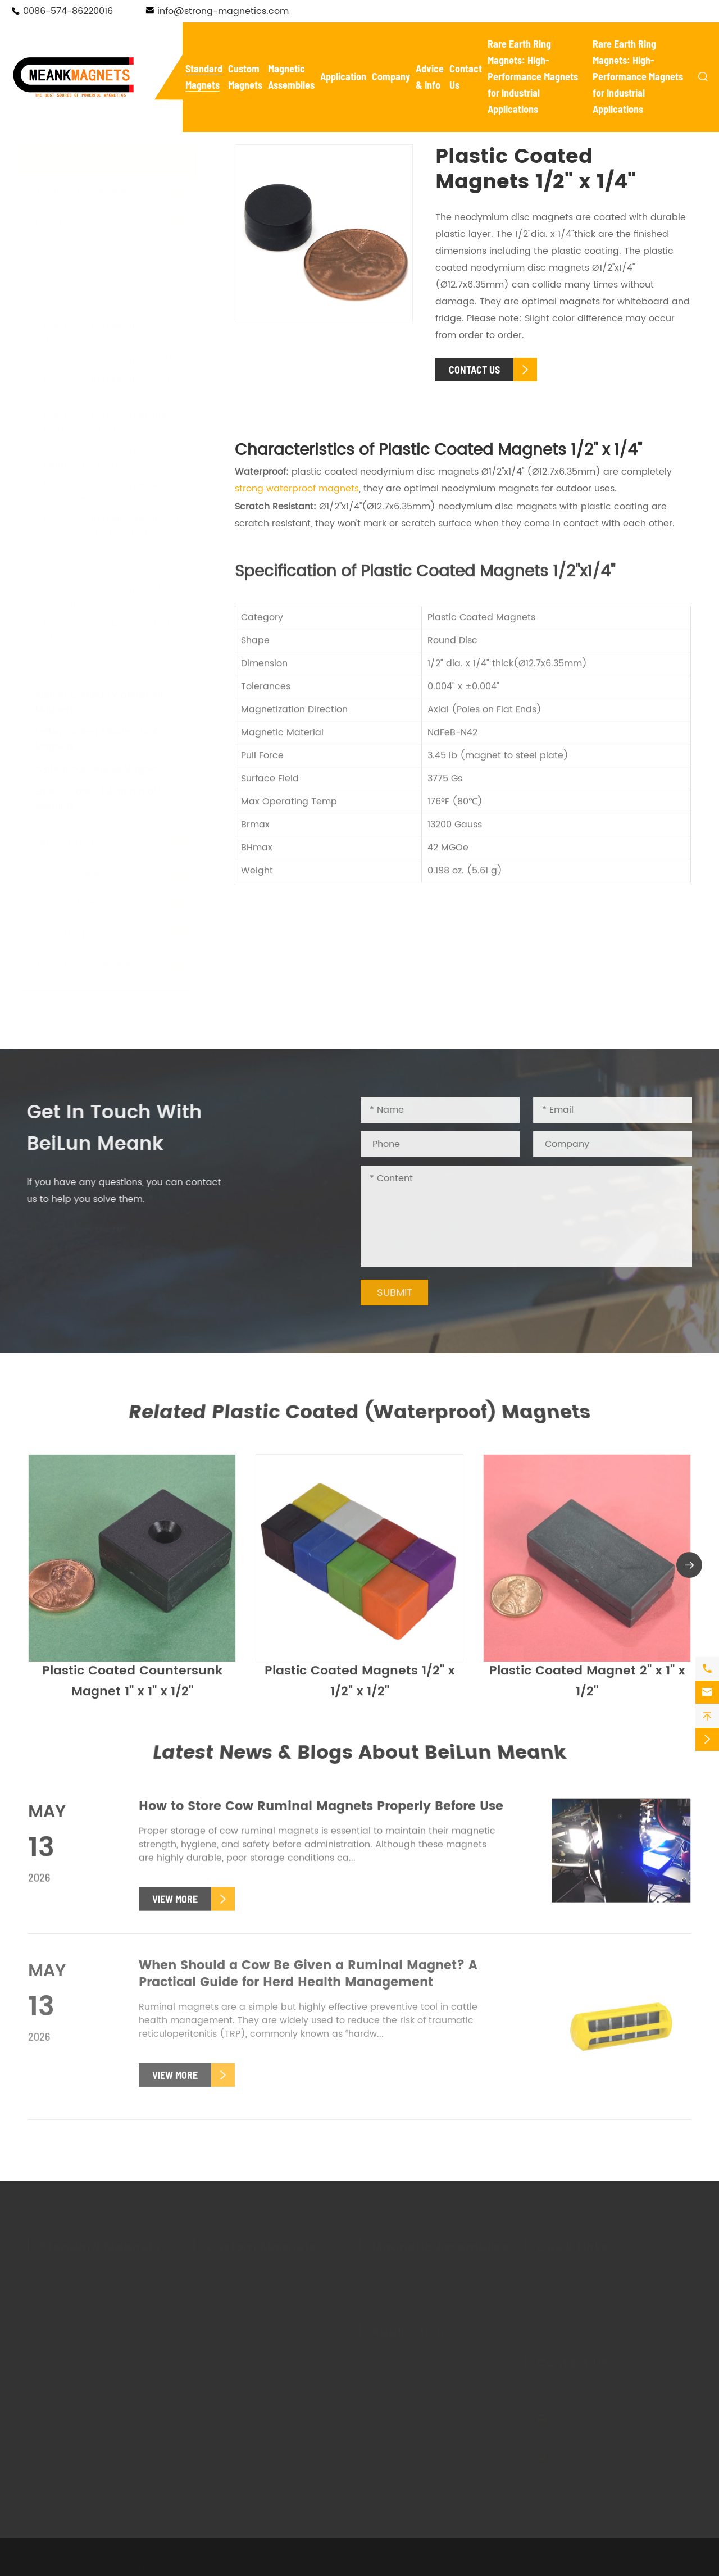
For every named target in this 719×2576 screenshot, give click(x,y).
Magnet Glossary (575, 2307)
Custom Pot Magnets (252, 2307)
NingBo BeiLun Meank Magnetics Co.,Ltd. (175, 2566)
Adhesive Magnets (85, 903)
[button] (689, 1573)
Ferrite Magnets (78, 934)
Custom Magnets (261, 2245)
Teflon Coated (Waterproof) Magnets (110, 739)
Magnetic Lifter (404, 2291)
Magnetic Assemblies (439, 2245)
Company (391, 76)
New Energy (397, 2359)
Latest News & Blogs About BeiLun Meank (360, 1753)
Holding (388, 2407)
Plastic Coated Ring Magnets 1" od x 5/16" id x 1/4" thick (123, 526)
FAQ (546, 2291)
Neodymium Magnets (93, 191)
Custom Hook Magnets (256, 2322)
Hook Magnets (75, 843)
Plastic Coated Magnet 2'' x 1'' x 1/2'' (587, 1689)
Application (343, 76)
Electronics (472, 2359)
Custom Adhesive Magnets (266, 2354)
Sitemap (414, 2566)
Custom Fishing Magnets (261, 2338)
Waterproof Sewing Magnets (110, 769)
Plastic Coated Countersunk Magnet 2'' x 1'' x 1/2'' (116, 422)
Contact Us (572, 2361)
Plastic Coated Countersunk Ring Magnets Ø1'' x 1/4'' (116, 492)
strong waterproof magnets (297, 488)
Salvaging (393, 2391)
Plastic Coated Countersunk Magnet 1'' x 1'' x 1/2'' (116, 457)
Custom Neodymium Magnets (273, 2275)
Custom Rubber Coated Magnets (259, 2377)
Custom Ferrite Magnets (259, 2291)
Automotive (397, 2375)
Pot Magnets (70, 221)
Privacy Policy (476, 2566)
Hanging (467, 2407)
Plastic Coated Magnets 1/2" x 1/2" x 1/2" (359, 1689)
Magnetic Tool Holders (421, 2275)
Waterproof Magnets (91, 252)
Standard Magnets (109, 160)
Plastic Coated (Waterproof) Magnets (111, 296)
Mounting (469, 2375)
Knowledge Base (574, 2322)
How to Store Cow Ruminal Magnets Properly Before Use (321, 1815)
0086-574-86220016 (68, 11)
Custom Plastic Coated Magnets (257, 2407)
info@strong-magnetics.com (223, 11)
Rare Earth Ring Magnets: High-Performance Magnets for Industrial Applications (533, 76)
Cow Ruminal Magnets (95, 964)
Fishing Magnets (80, 873)
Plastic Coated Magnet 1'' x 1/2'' (122, 360)
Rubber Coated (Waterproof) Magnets (112, 702)
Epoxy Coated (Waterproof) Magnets (109, 798)
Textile (462, 2391)
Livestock (391, 2422)
